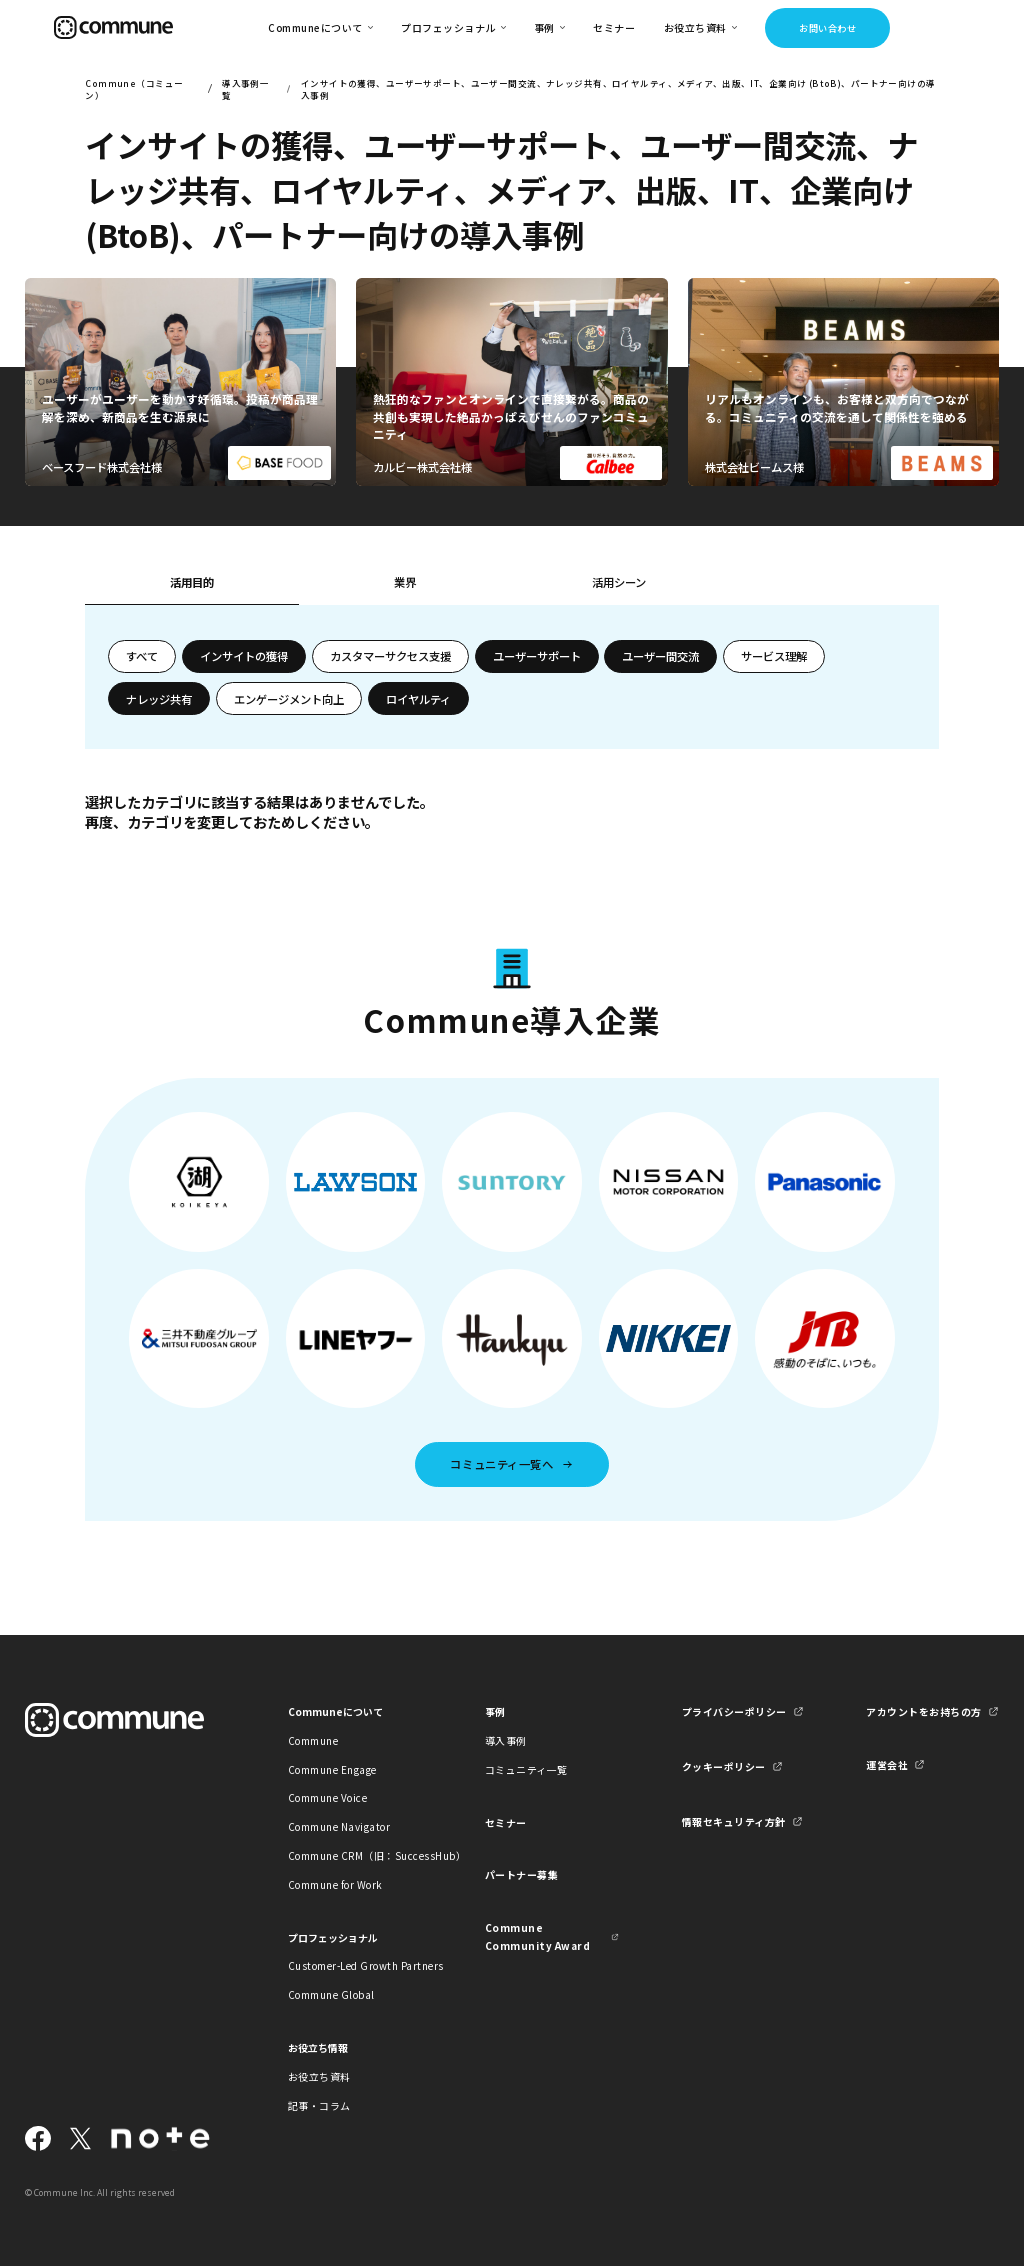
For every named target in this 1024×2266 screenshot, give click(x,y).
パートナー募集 (522, 1874)
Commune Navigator (339, 1826)
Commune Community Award (537, 1936)
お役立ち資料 (319, 2076)
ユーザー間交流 (660, 656)
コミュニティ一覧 (526, 1769)
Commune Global (331, 1994)
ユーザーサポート (537, 656)
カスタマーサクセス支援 (390, 656)
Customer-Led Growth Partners (355, 1965)
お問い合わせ (827, 28)
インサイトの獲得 (244, 656)
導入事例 (506, 1740)
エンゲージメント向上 (289, 699)
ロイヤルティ (418, 699)
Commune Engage (332, 1769)
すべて (142, 656)
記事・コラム (319, 2105)
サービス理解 (774, 656)
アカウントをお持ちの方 (923, 1711)
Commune (313, 1740)
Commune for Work (335, 1884)
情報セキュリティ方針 (734, 1821)
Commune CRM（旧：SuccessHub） (355, 1855)
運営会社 (887, 1764)
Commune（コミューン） (134, 89)
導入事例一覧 (245, 89)
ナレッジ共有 (159, 699)
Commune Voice (327, 1797)
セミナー (614, 27)
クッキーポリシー (724, 1766)
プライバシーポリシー (734, 1711)
